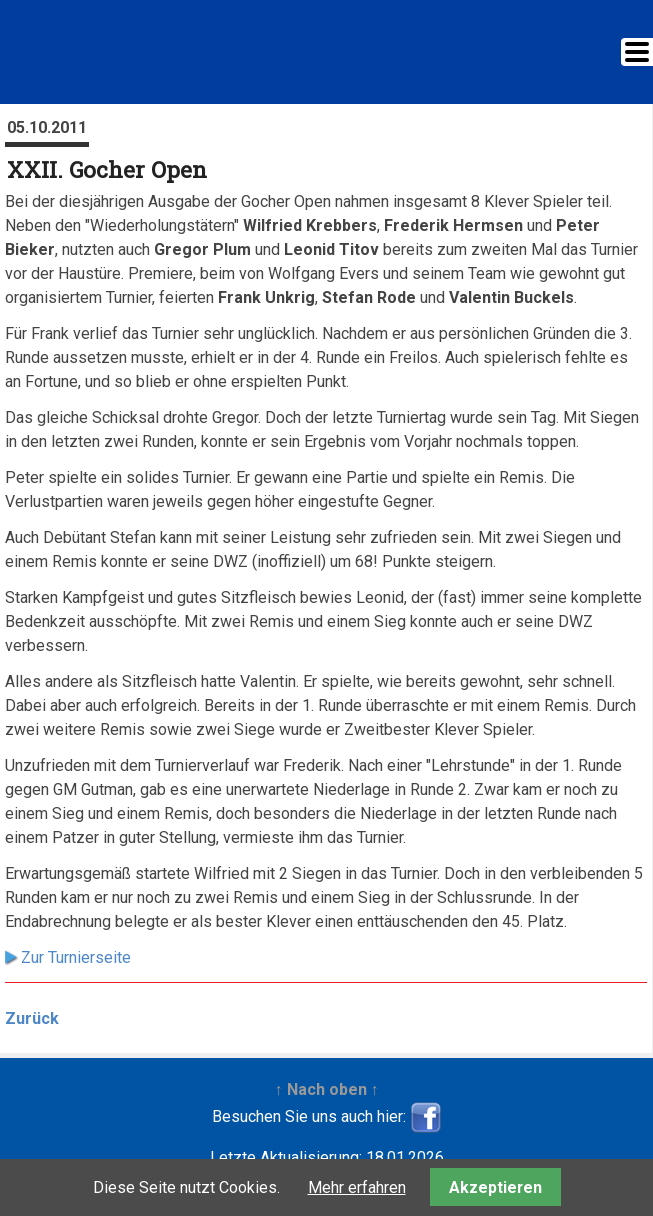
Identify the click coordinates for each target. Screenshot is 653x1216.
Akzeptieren (495, 1187)
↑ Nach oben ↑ (327, 1089)
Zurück (32, 1018)
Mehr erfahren (357, 1187)
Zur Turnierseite (76, 957)
